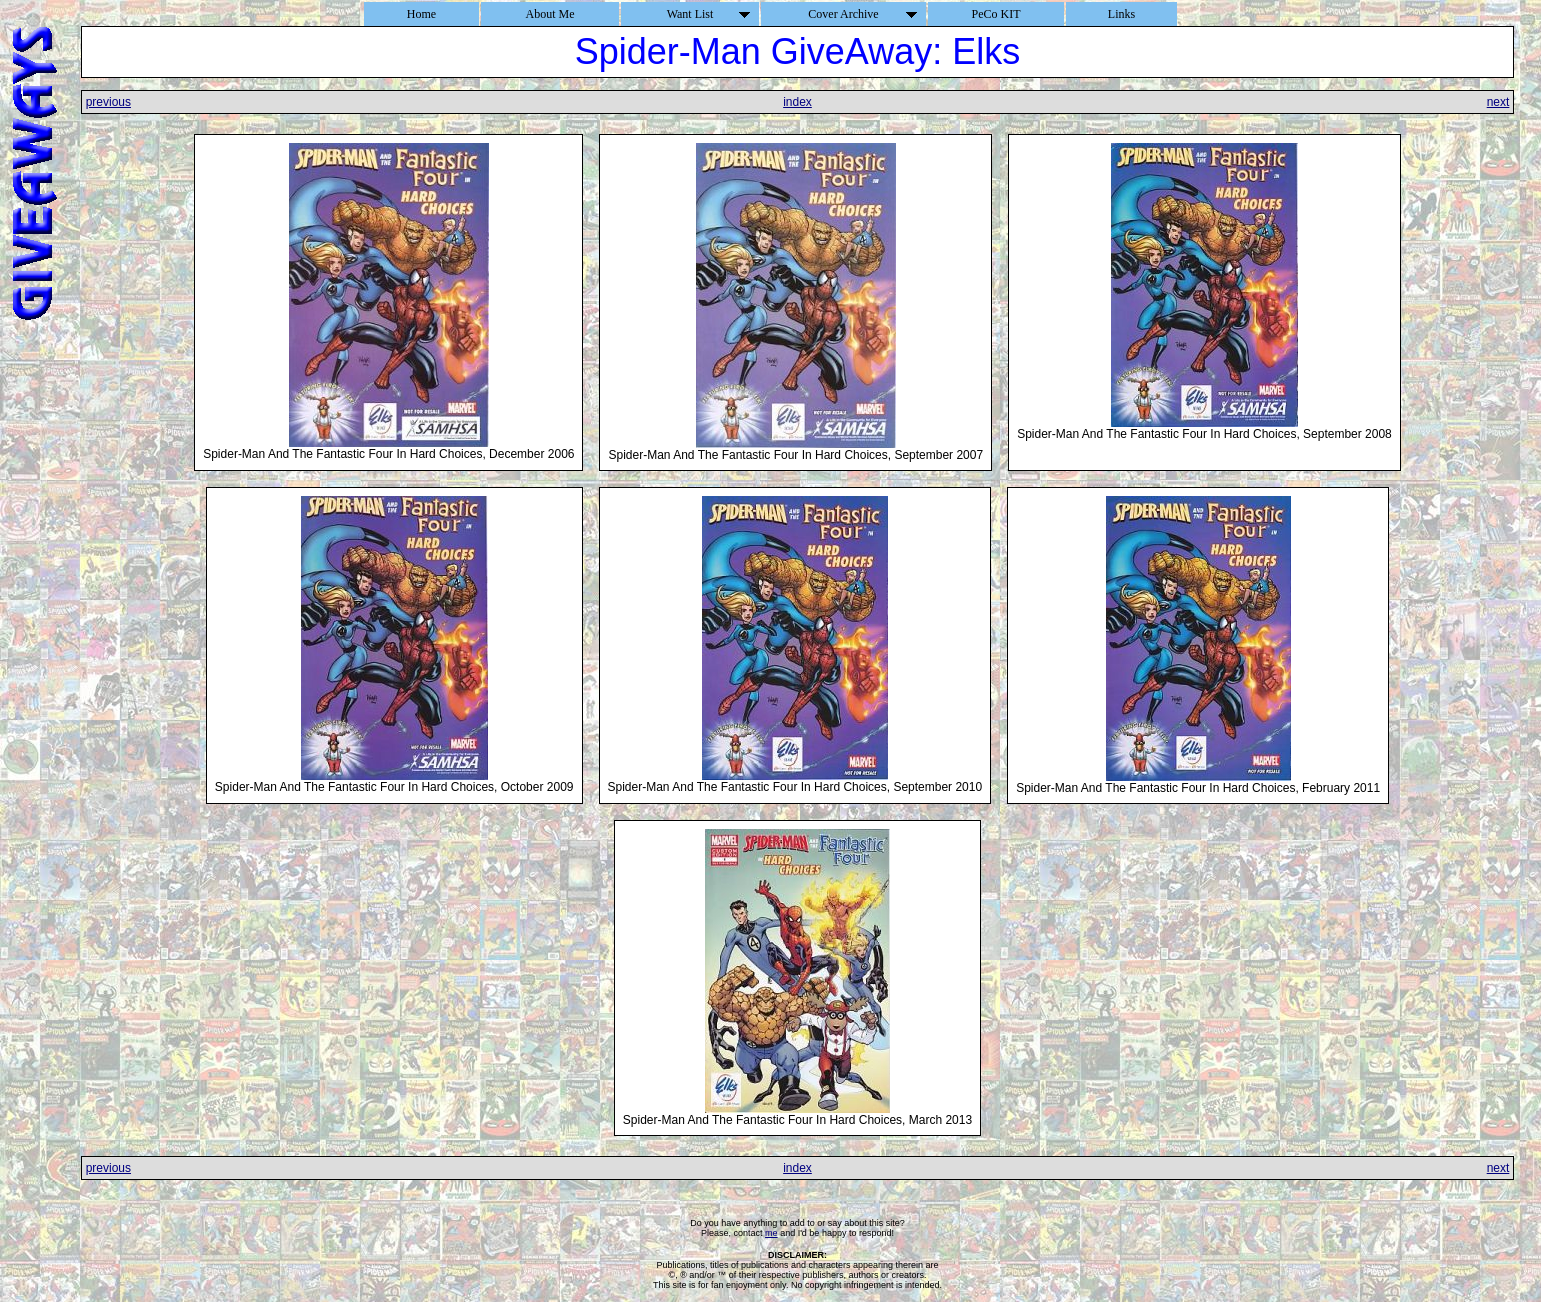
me (771, 1233)
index (797, 102)
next (1498, 102)
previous (108, 102)
